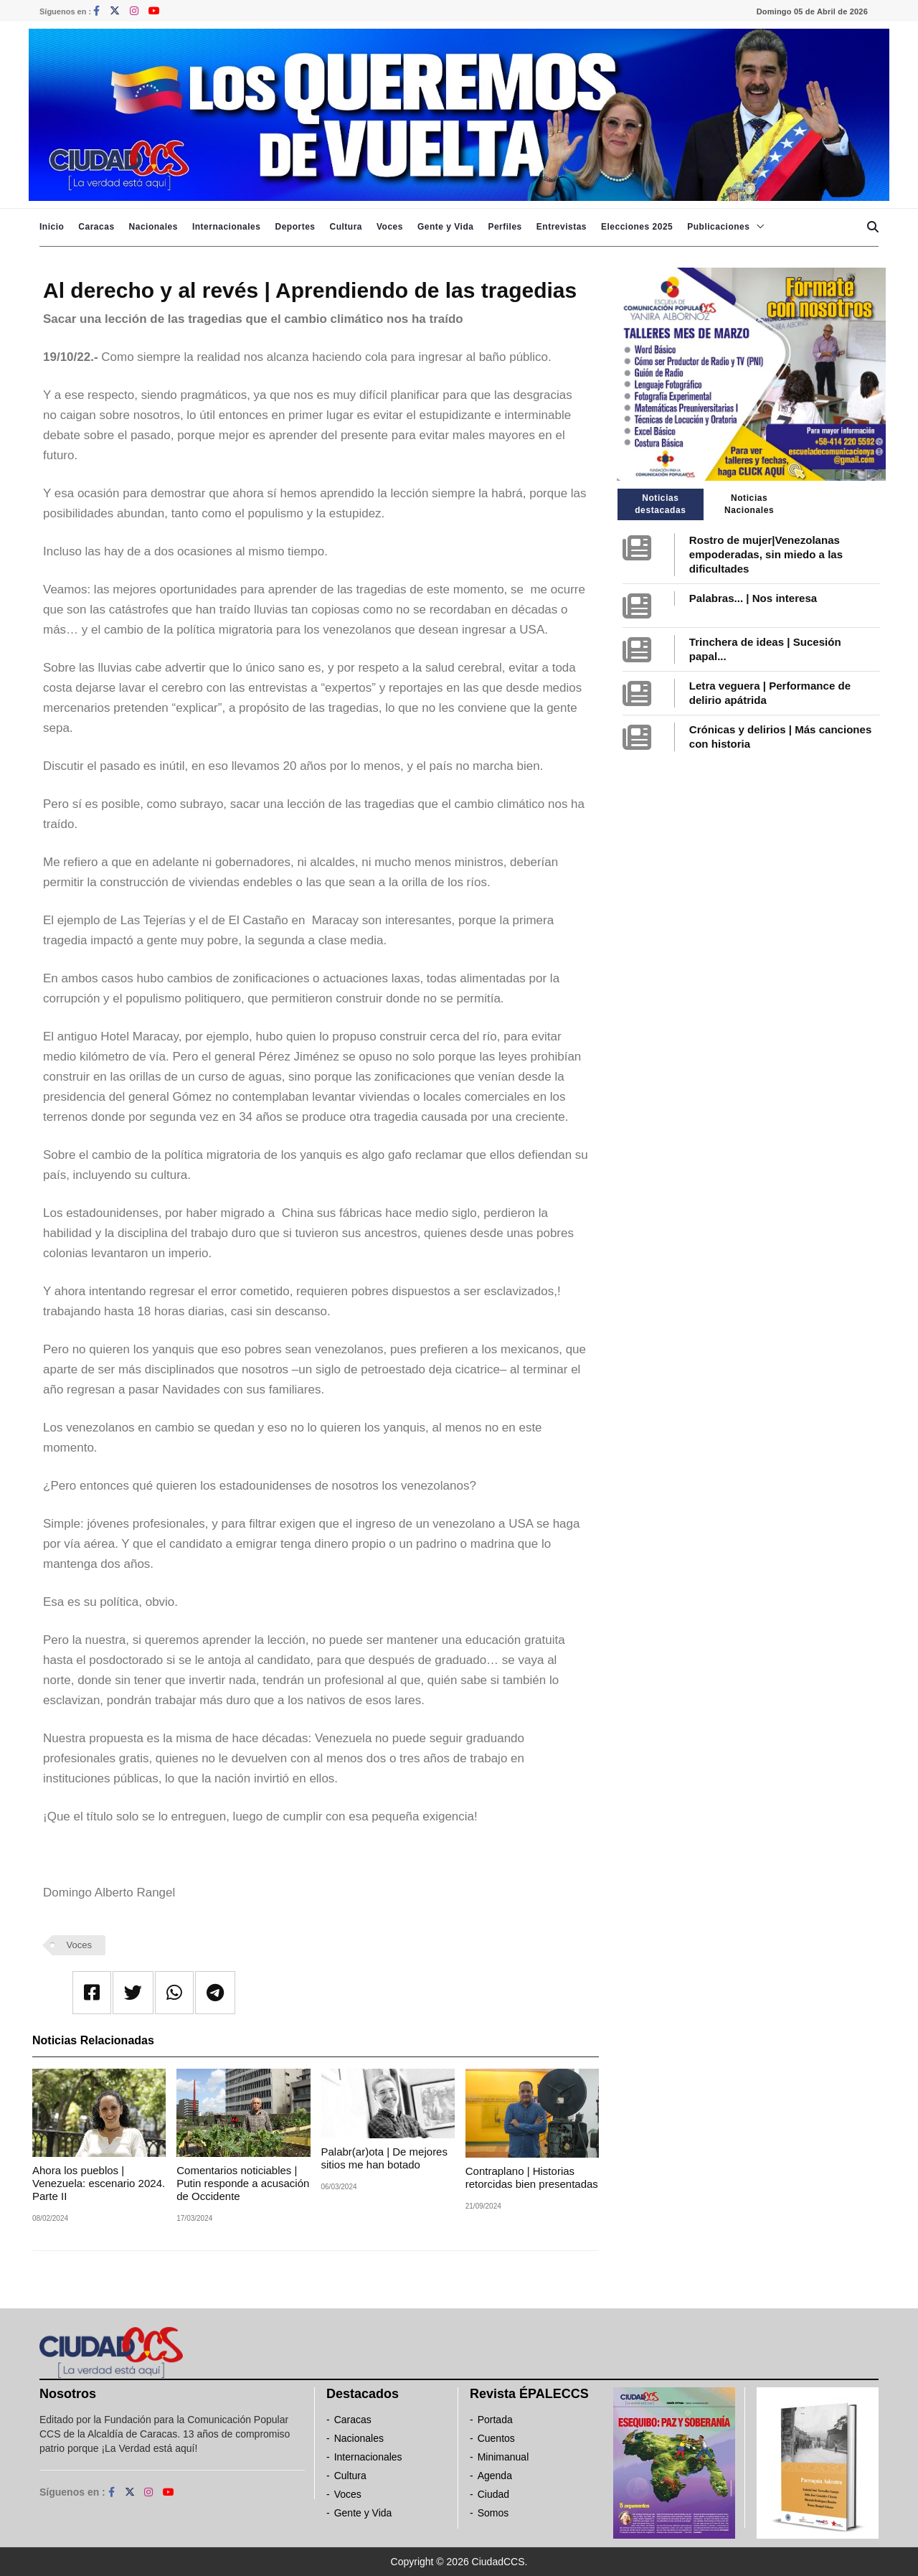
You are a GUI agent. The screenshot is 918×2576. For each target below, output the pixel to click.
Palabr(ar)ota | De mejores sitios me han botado (384, 2158)
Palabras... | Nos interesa (753, 598)
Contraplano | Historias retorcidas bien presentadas (531, 2177)
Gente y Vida (445, 227)
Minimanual (503, 2457)
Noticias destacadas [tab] (660, 504)
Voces (390, 227)
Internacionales (226, 227)
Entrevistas (561, 227)
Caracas (96, 227)
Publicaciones (718, 227)
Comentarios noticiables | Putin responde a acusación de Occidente (242, 2183)
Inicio (51, 227)
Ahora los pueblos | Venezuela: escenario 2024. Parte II (98, 2183)
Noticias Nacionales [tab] (749, 504)
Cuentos (496, 2438)
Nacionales (153, 227)
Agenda (495, 2475)
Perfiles (504, 227)
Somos (493, 2513)
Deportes (295, 227)
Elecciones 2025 (637, 227)
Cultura (345, 227)
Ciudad (493, 2494)
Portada (495, 2419)
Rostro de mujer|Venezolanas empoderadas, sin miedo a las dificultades (766, 554)
